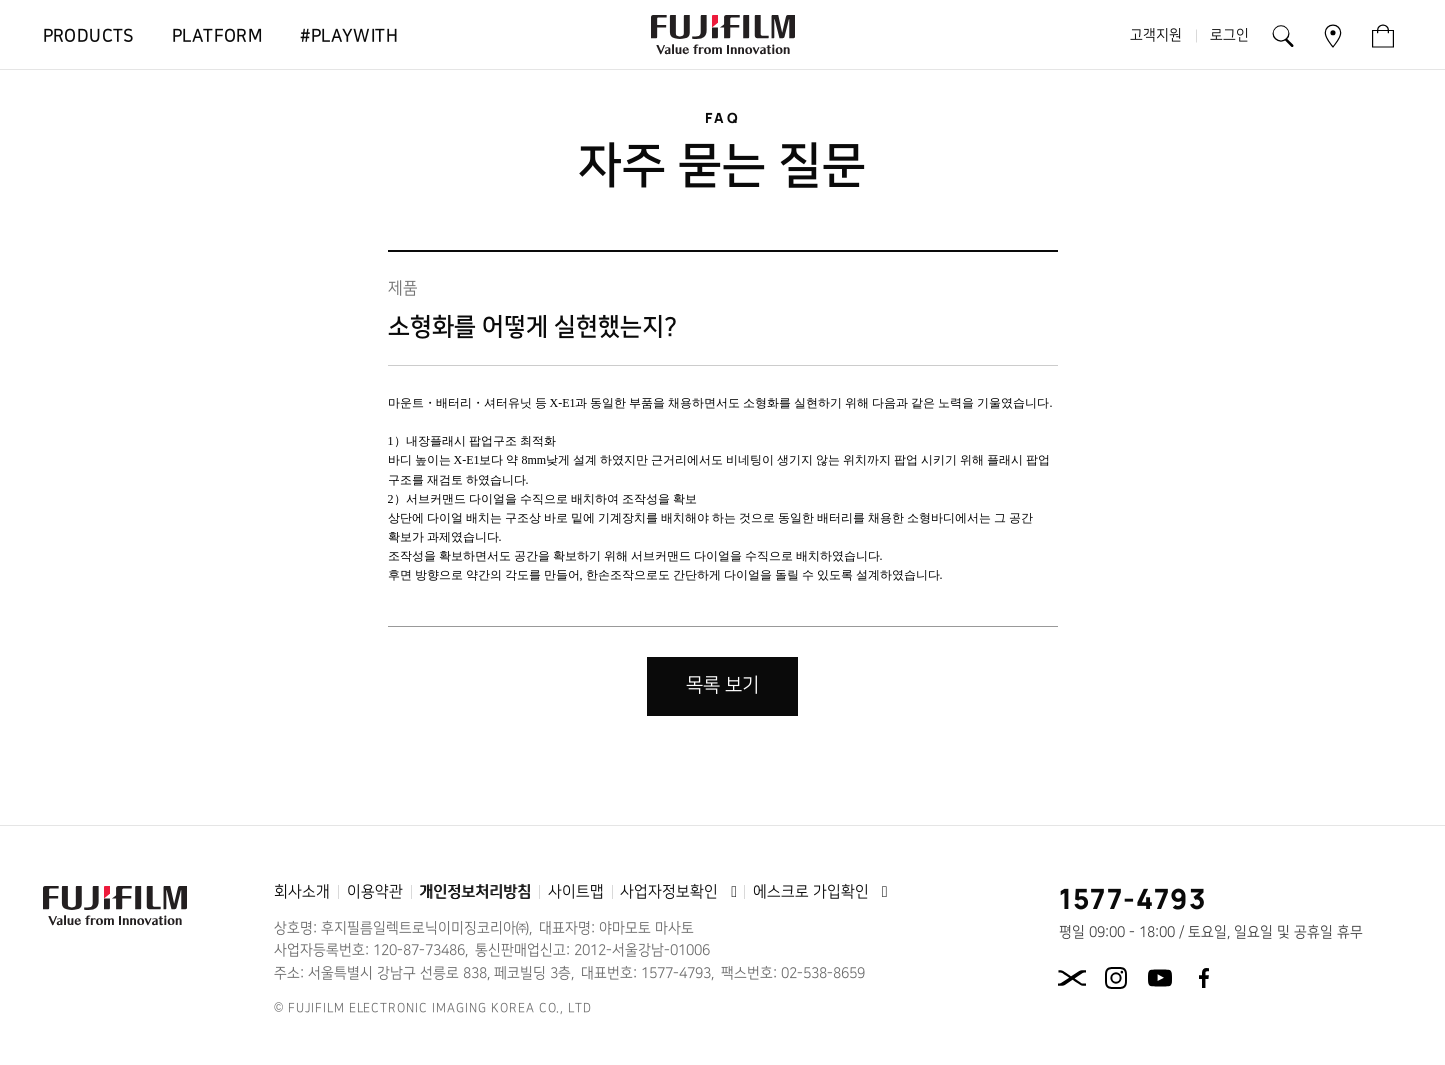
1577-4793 (1133, 898)
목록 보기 (722, 685)
